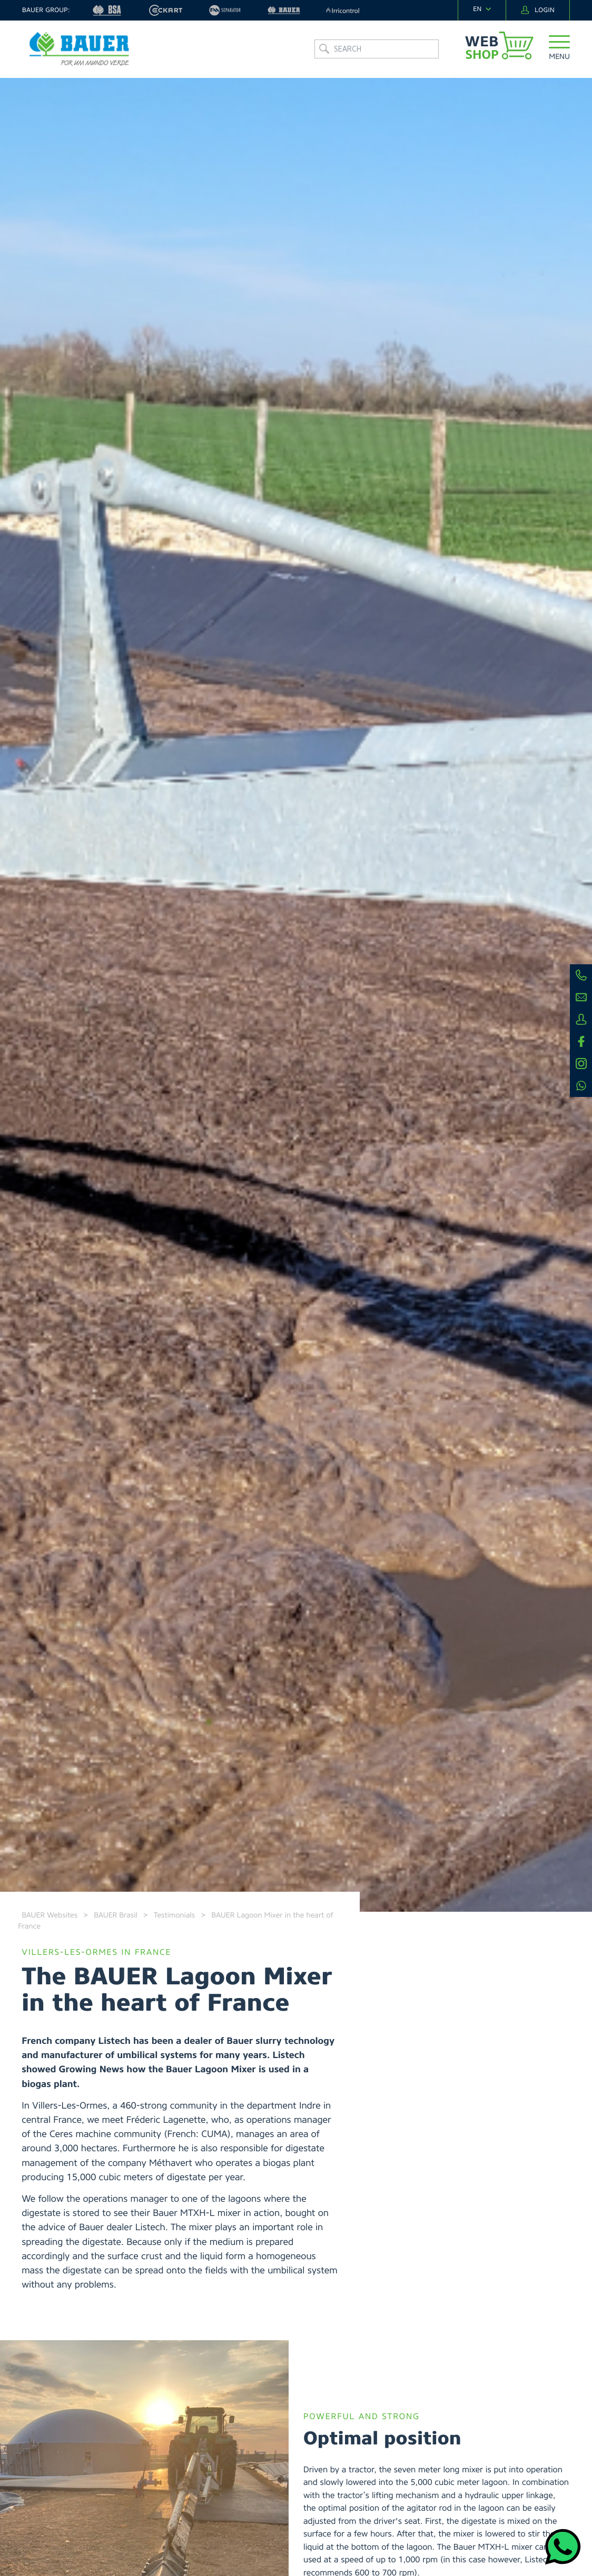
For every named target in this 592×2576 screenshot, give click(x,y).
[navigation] (482, 9)
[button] (559, 49)
